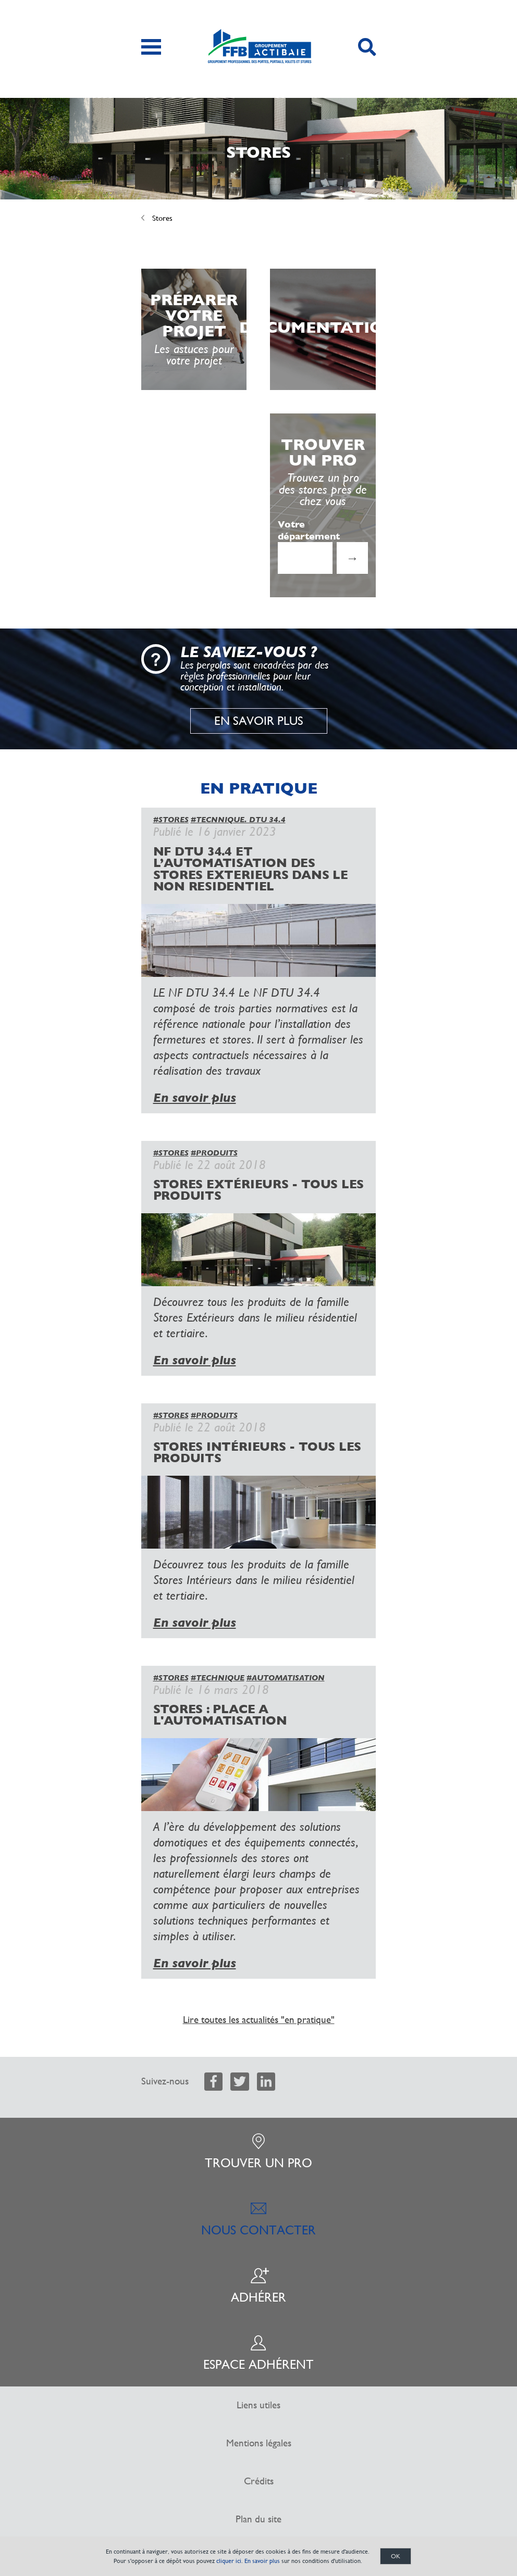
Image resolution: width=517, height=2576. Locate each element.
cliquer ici (228, 2561)
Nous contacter (258, 2219)
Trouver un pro (258, 2151)
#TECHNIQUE (217, 1677)
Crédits (259, 2481)
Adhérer (258, 2286)
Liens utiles (258, 2404)
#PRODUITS (214, 1153)
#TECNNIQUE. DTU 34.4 (238, 819)
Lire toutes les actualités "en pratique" (259, 2019)
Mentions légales (258, 2442)
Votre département (309, 530)
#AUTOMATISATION (286, 1677)
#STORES (171, 819)
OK (395, 2556)
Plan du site (258, 2519)
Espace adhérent (258, 2353)
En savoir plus (258, 720)
